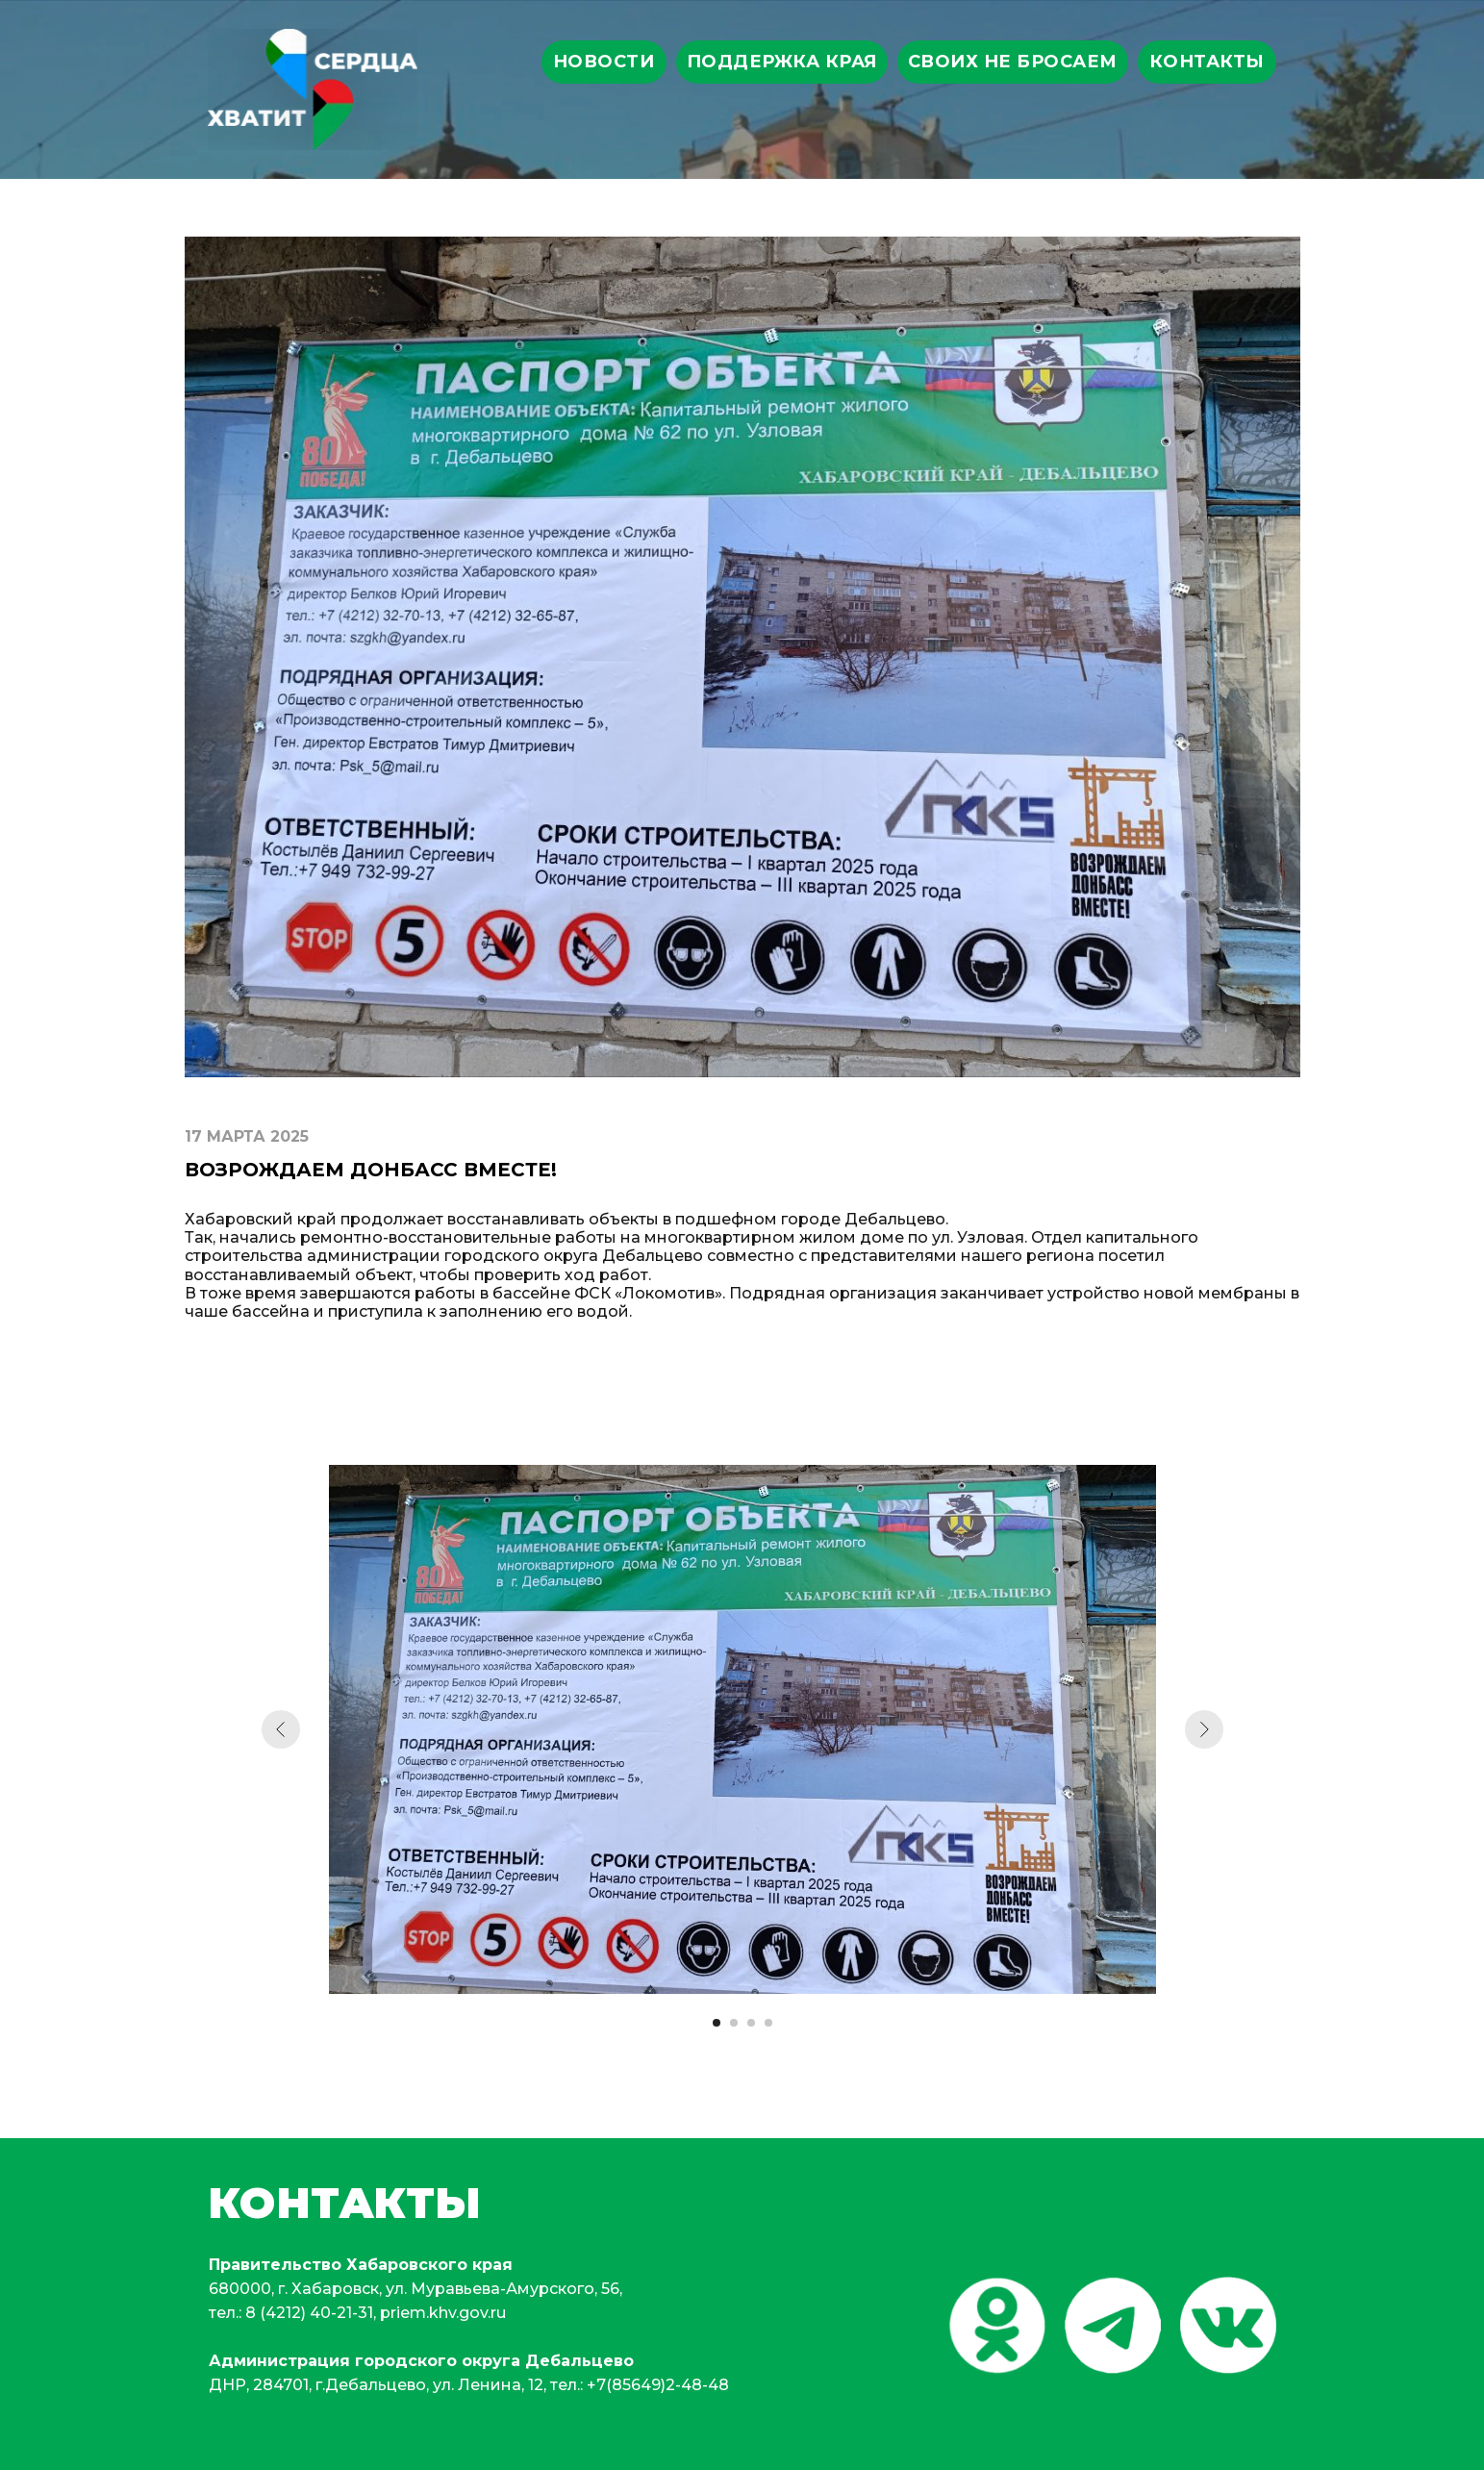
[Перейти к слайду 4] (768, 2023)
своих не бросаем (1013, 61)
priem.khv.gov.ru (443, 2313)
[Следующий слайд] (1204, 1729)
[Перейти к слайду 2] (734, 2023)
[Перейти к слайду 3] (751, 2023)
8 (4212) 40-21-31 (309, 2313)
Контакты (1207, 61)
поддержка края (782, 61)
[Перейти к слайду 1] (716, 2023)
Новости (604, 61)
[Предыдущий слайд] (281, 1729)
